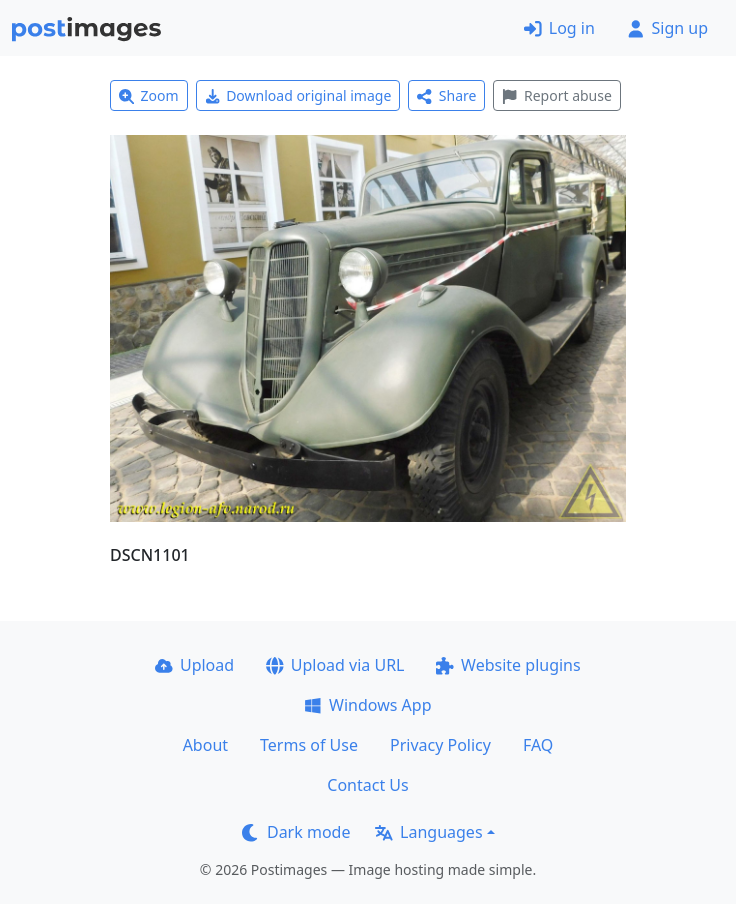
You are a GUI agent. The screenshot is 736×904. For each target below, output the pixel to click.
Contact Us (367, 785)
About (205, 745)
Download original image (298, 95)
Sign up (667, 28)
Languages (428, 832)
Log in (559, 28)
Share (446, 95)
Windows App (367, 705)
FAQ (538, 745)
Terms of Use (309, 745)
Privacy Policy (440, 745)
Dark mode (296, 832)
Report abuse (556, 95)
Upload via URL (335, 665)
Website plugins (508, 665)
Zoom (149, 95)
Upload (194, 665)
